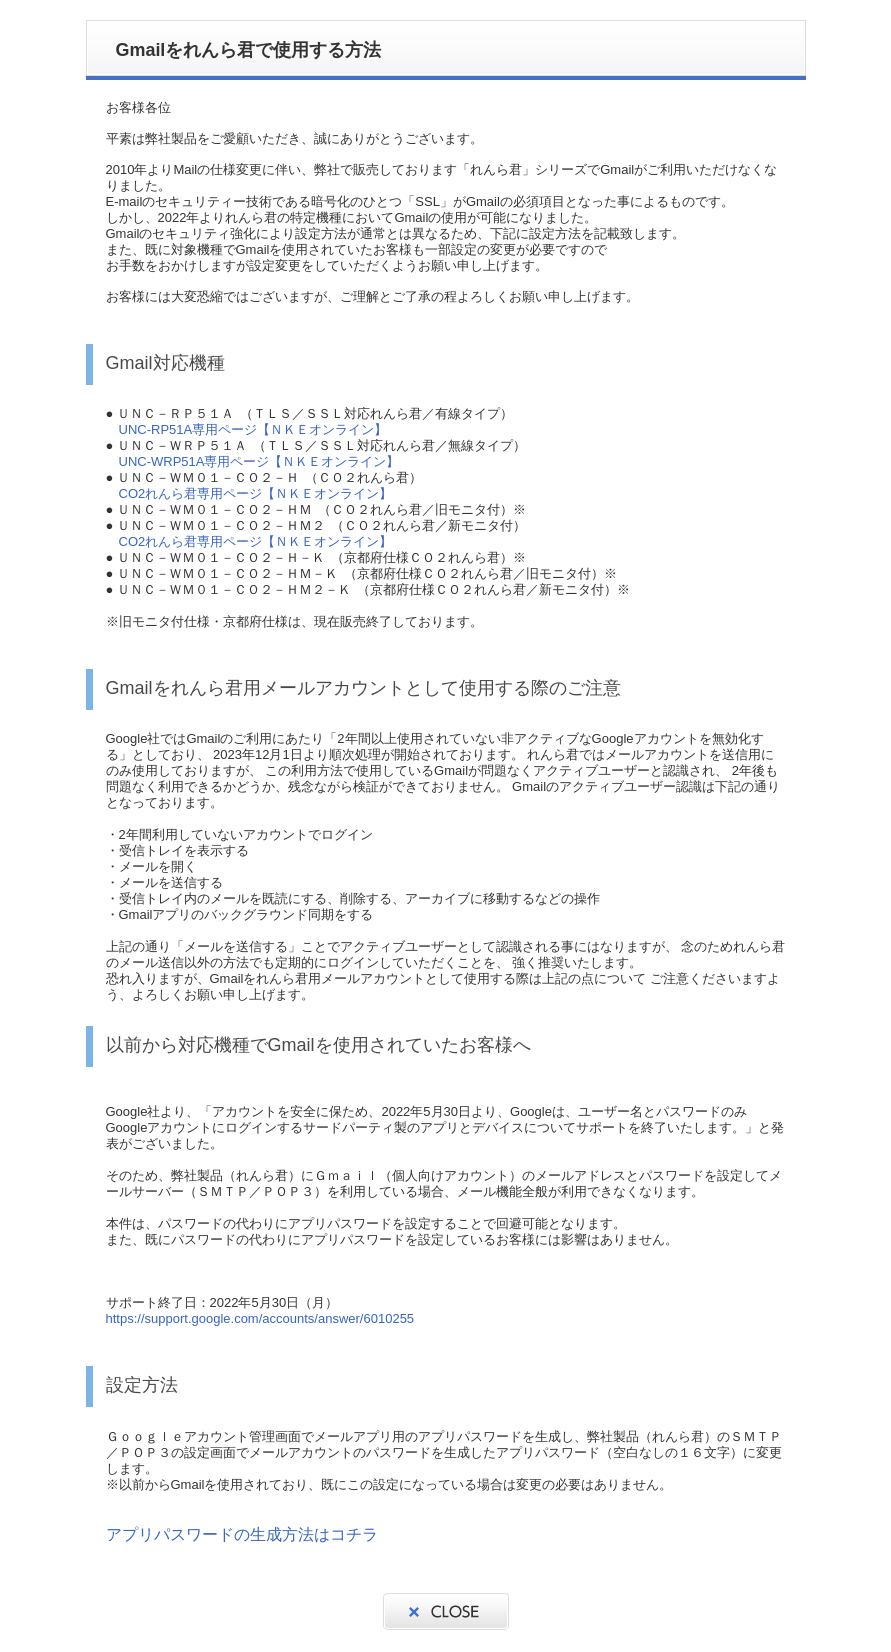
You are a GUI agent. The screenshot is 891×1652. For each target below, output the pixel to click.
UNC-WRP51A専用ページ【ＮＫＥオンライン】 (259, 461)
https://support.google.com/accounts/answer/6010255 (260, 1318)
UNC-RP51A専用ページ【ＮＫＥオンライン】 (253, 429)
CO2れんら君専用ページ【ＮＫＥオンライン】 (256, 493)
